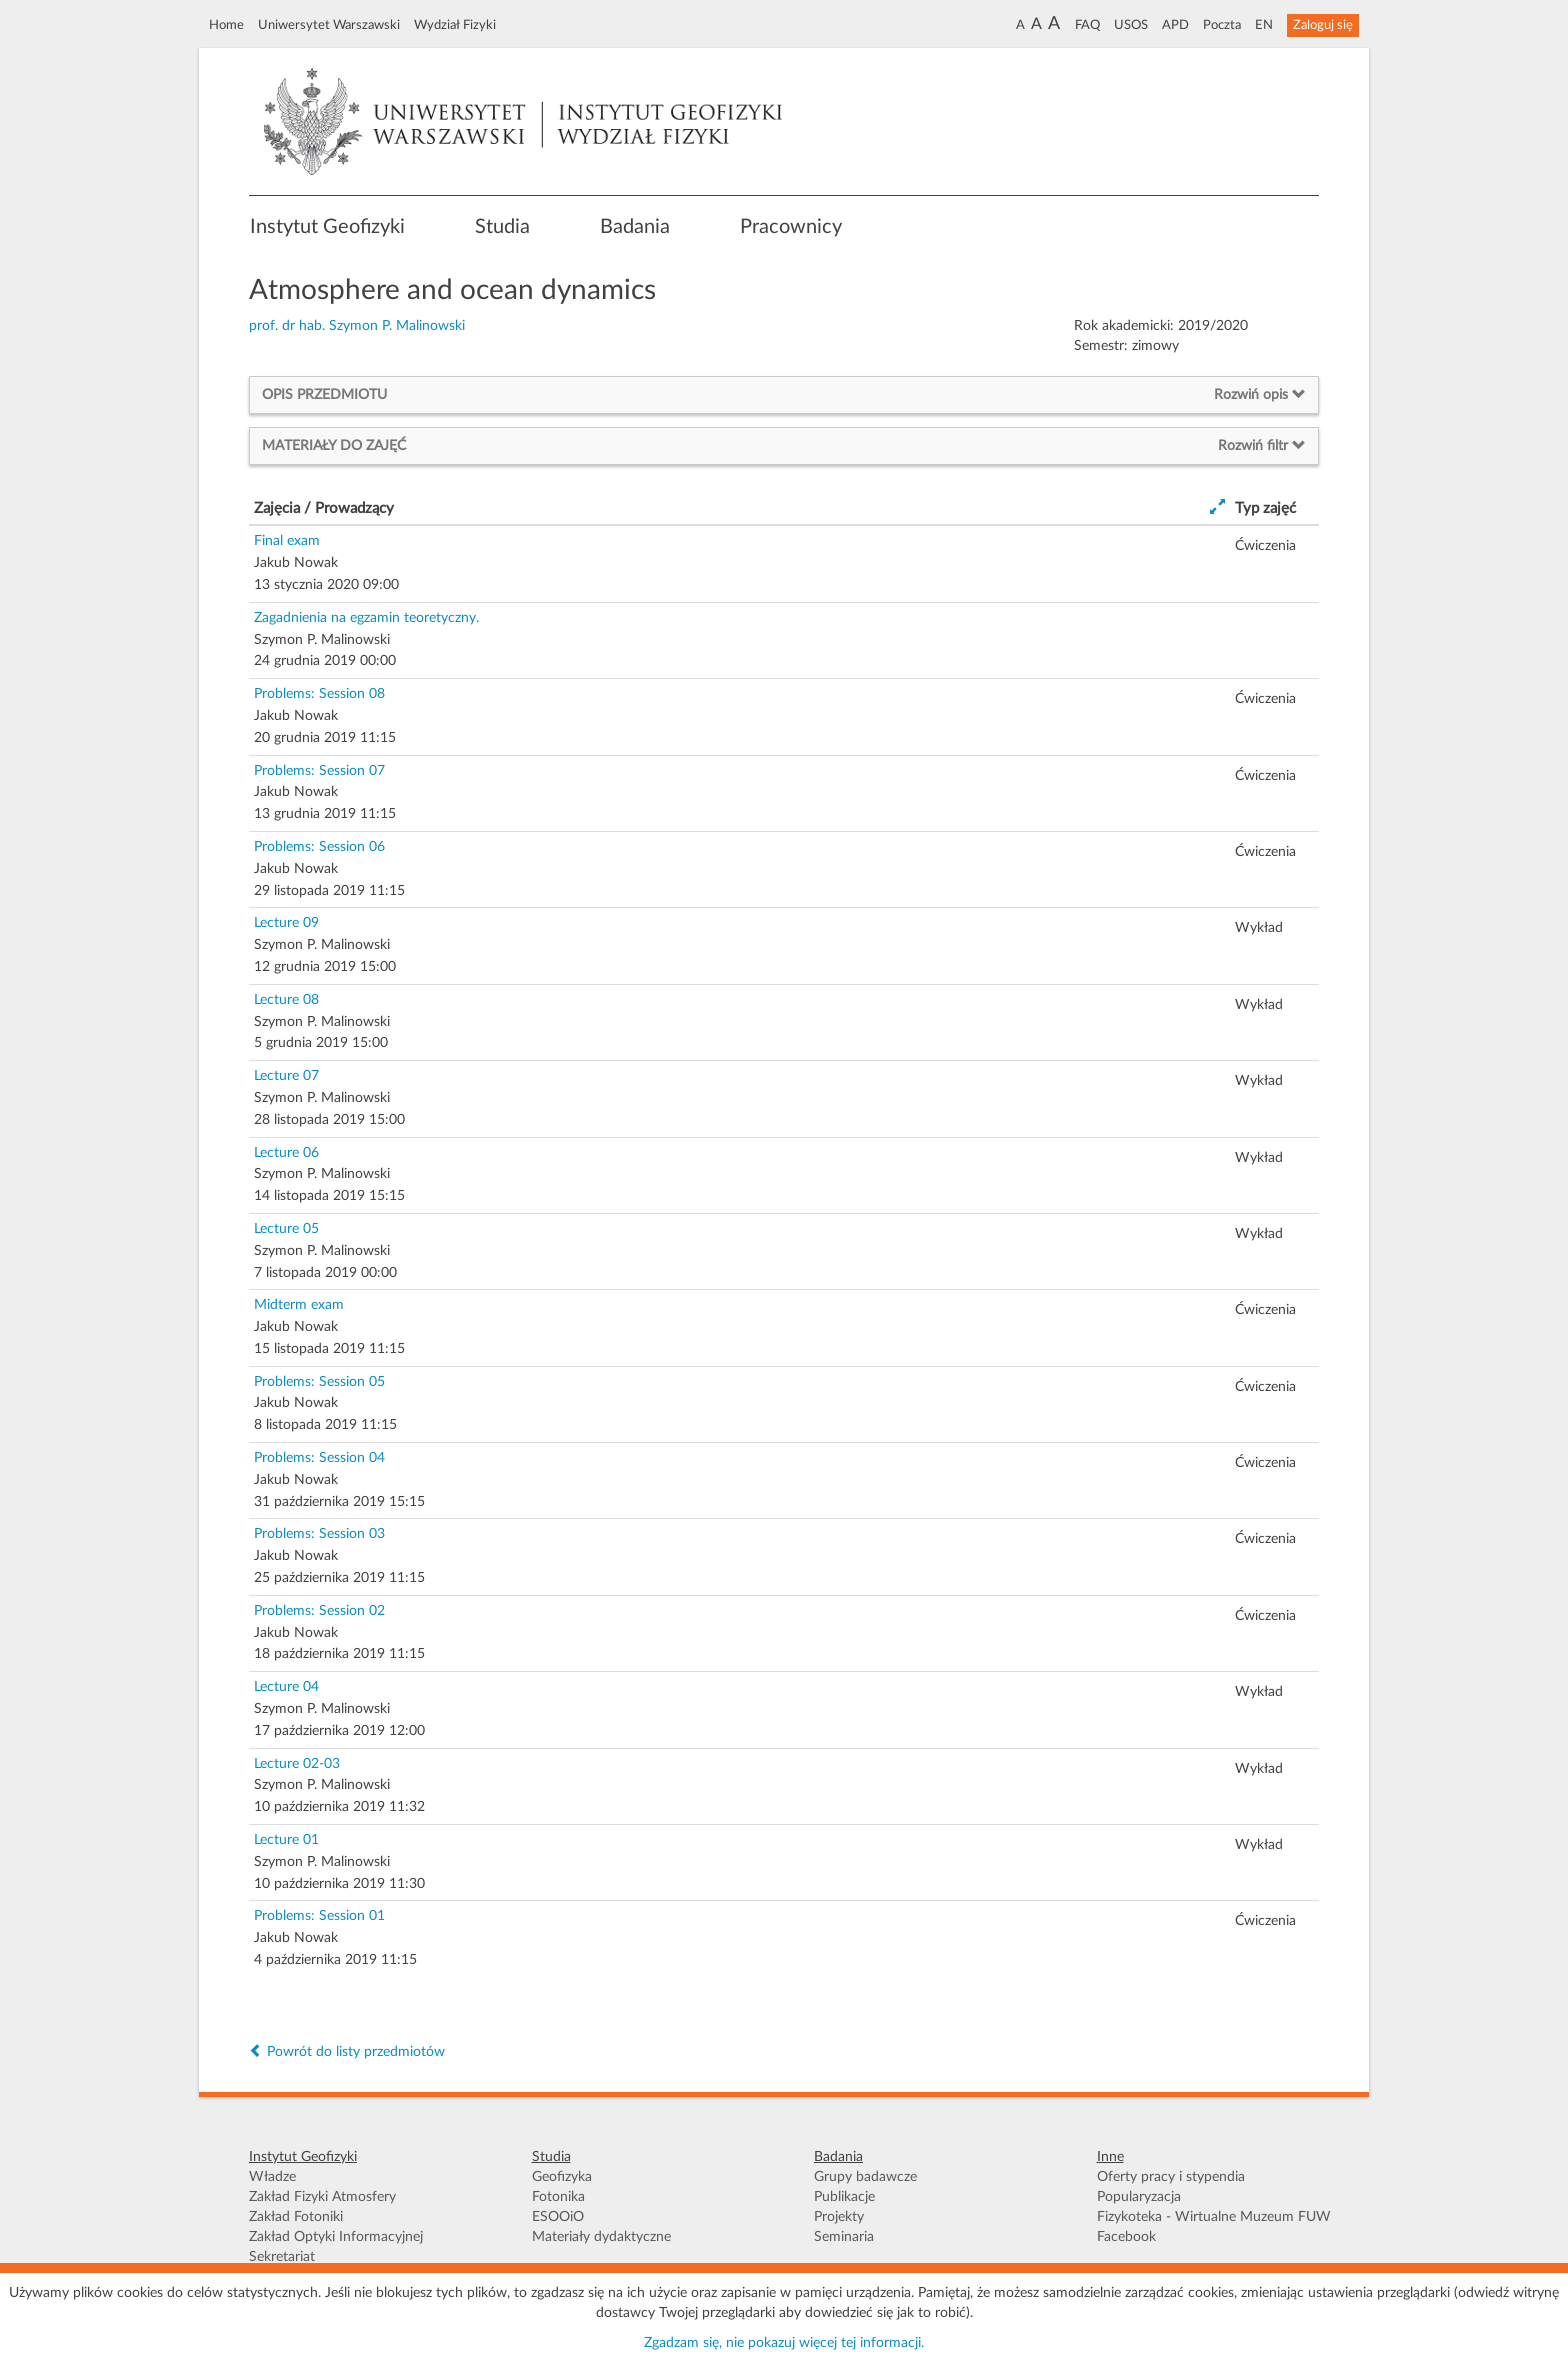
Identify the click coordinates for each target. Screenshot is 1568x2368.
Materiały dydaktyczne (601, 2237)
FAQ (1087, 25)
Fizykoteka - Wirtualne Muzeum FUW (1214, 2217)
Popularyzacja (1139, 2197)
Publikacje (844, 2197)
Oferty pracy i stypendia (1171, 2177)
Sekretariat (282, 2257)
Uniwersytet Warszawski (329, 25)
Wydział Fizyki (455, 25)
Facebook (1126, 2237)
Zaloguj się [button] (1323, 25)
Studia (502, 227)
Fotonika (558, 2197)
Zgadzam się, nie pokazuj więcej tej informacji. (784, 2343)
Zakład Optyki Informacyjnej (336, 2237)
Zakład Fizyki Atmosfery (322, 2197)
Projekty (839, 2217)
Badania (635, 227)
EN (1264, 25)
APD (1175, 25)
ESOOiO (558, 2217)
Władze (272, 2177)
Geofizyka (562, 2177)
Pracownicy (791, 227)
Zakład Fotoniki (296, 2217)
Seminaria (844, 2237)
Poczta (1222, 25)
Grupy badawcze (865, 2177)
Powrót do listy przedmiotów (347, 2052)
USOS (1131, 25)
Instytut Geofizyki (327, 227)
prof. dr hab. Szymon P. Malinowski (357, 326)
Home (226, 25)
